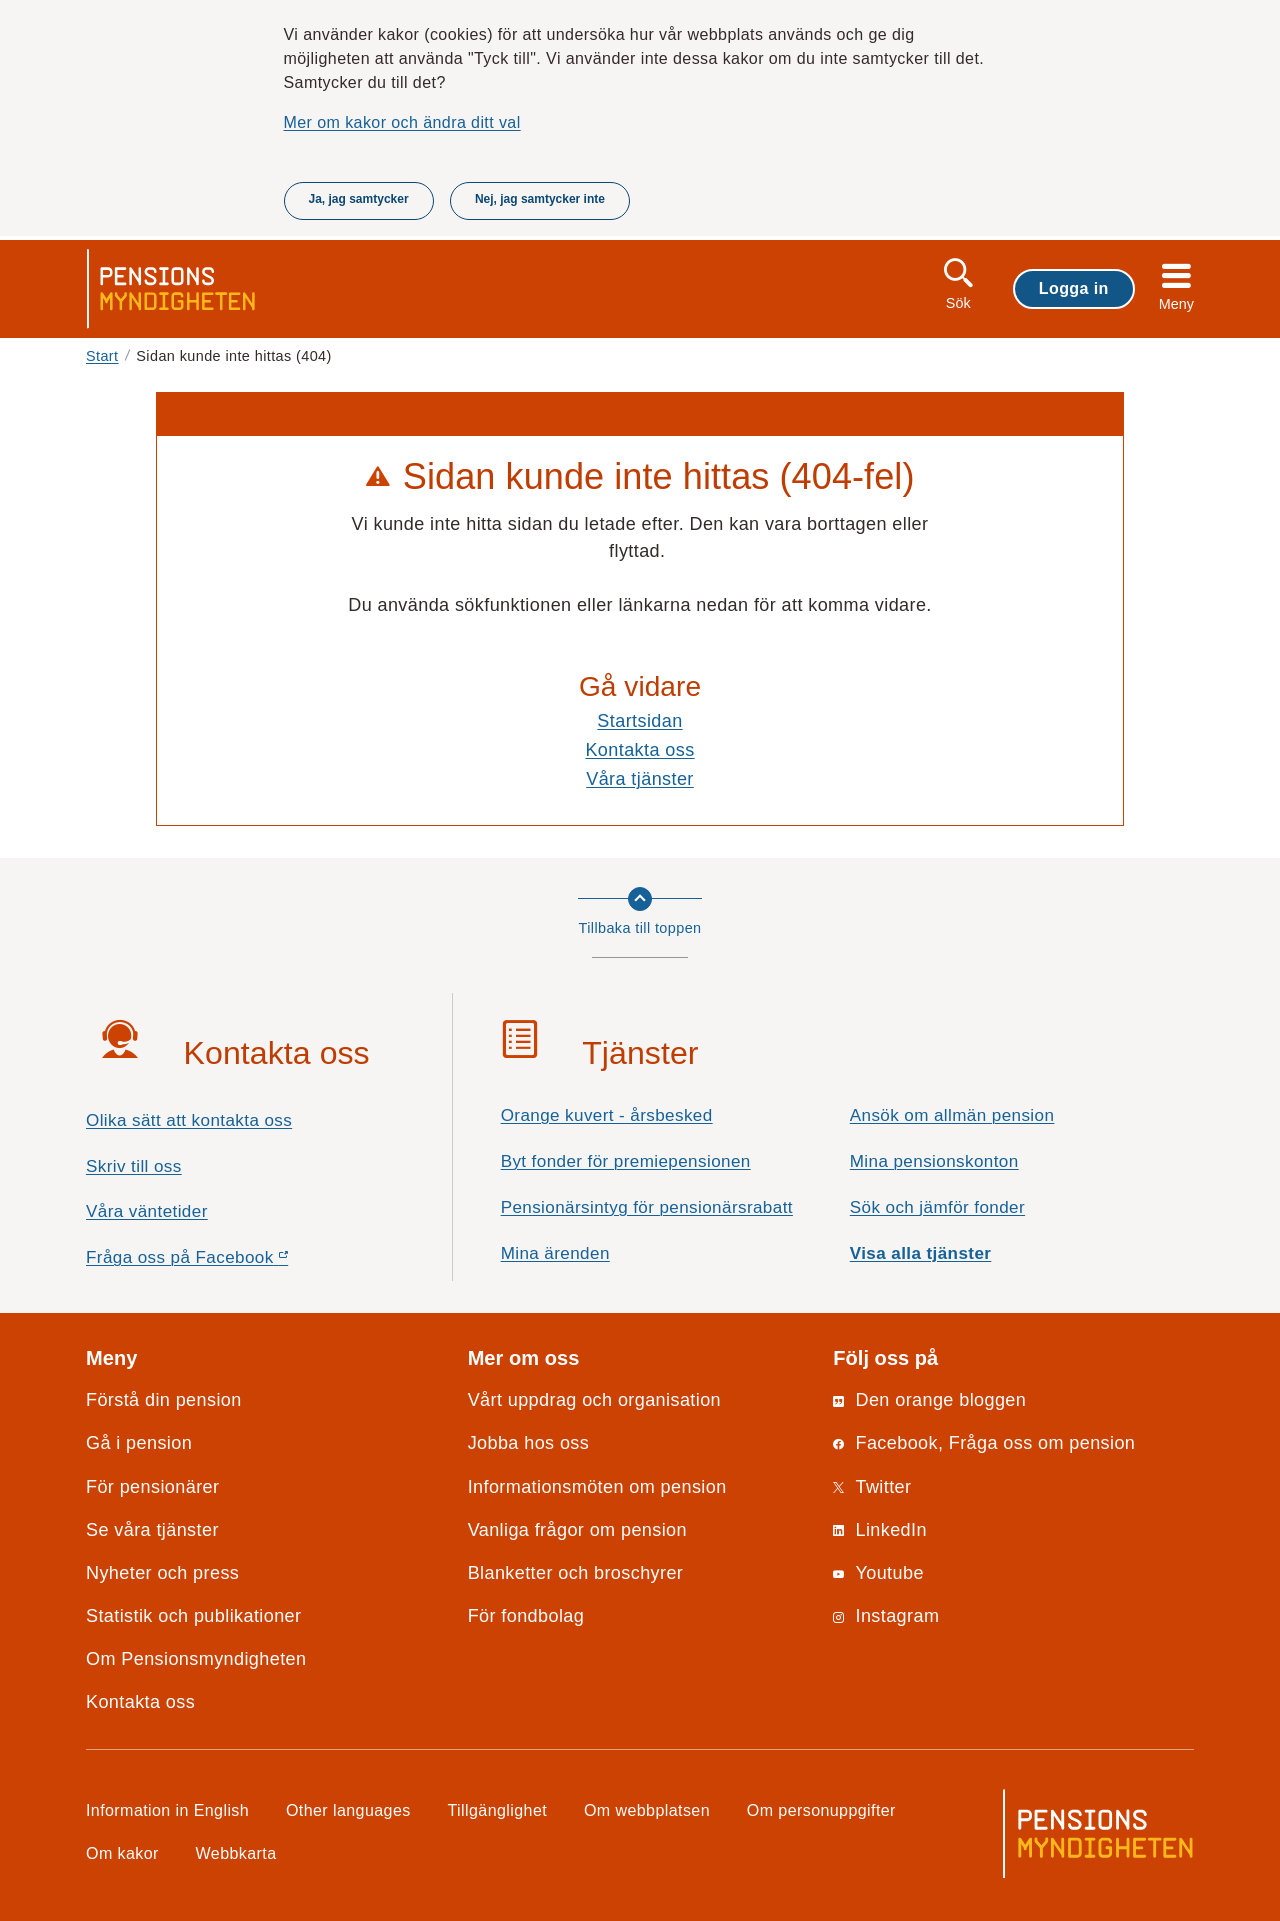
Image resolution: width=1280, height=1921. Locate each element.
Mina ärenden (555, 1253)
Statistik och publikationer (193, 1616)
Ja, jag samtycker (359, 199)
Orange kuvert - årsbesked (607, 1115)
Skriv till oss (134, 1166)
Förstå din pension (164, 1400)
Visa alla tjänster (921, 1253)
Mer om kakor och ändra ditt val (402, 122)
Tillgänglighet (498, 1810)
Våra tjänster (640, 779)
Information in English (167, 1810)
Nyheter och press (162, 1573)
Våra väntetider (147, 1211)
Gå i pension (139, 1443)
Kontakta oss (639, 750)
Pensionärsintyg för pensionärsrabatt (647, 1207)
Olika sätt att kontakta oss (189, 1120)
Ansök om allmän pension (952, 1115)
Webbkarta (236, 1853)
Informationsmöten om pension (597, 1487)
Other (348, 1810)
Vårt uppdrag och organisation (594, 1400)
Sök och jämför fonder (937, 1207)
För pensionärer (152, 1487)
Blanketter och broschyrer (576, 1573)
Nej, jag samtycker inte (540, 199)
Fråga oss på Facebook (222, 1262)
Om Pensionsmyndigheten (196, 1659)
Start (102, 356)
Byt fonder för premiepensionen (626, 1161)
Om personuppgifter (821, 1810)
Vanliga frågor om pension (577, 1530)
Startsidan (639, 721)
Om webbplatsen (647, 1810)
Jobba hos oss (529, 1443)
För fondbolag (526, 1616)
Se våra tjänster (152, 1530)
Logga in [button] (1074, 288)
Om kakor (122, 1853)
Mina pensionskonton (934, 1161)
